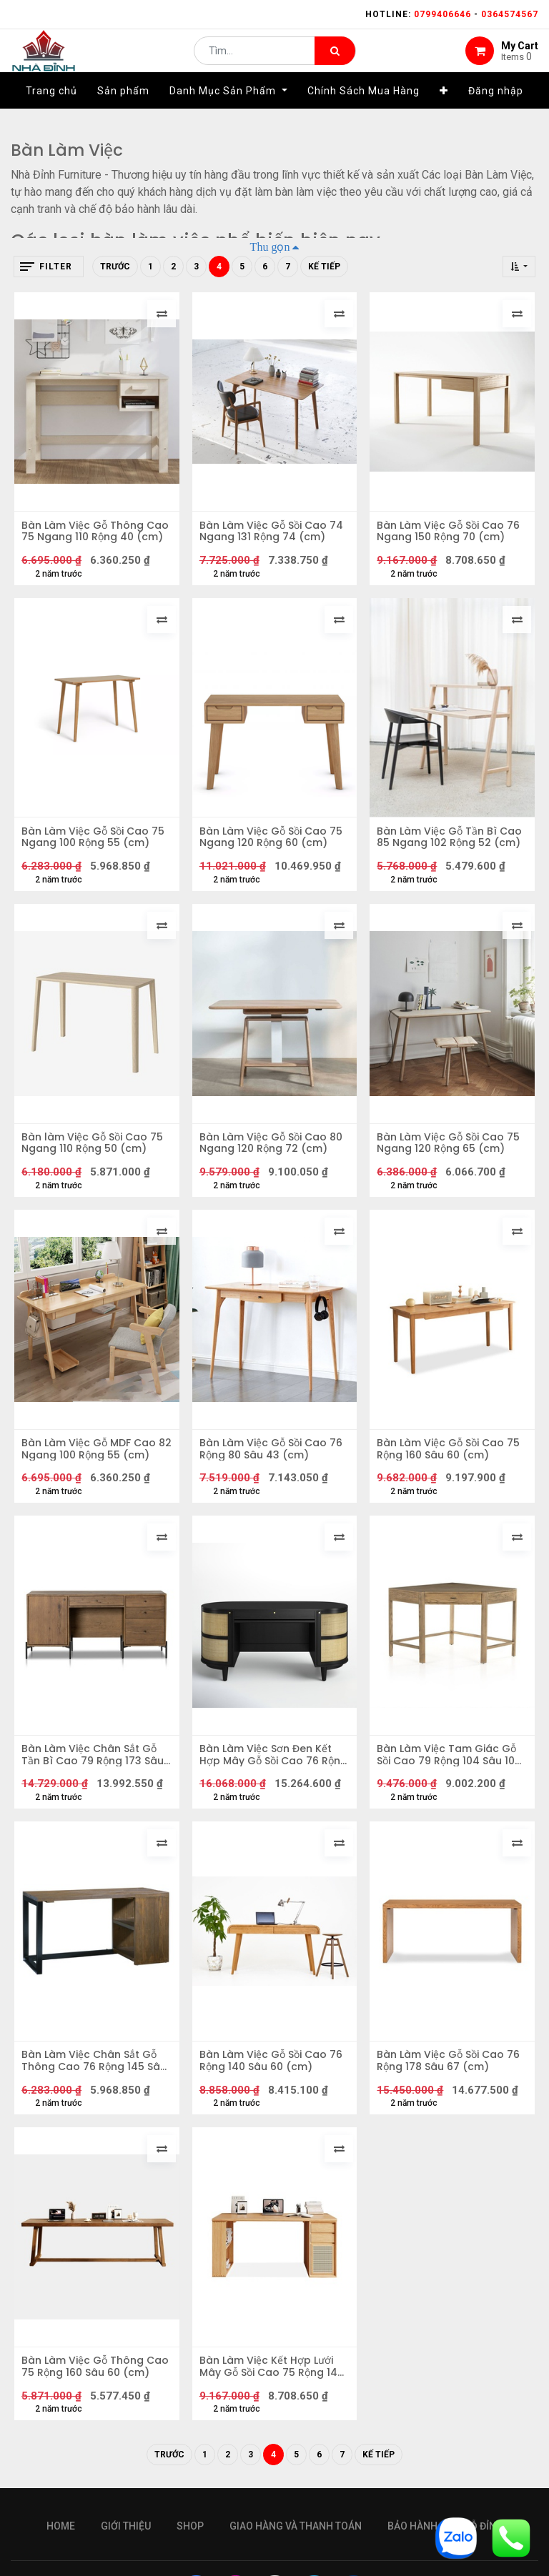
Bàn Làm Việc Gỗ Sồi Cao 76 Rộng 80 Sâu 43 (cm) (274, 1473)
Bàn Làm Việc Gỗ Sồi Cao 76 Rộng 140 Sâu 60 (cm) (274, 2099)
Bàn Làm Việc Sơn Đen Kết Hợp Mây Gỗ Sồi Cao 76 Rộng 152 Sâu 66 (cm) (269, 1786)
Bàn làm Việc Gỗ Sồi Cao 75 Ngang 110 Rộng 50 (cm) (96, 1160)
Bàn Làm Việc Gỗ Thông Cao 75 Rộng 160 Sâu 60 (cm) (87, 2412)
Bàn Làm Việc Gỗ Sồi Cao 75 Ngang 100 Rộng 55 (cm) (96, 847)
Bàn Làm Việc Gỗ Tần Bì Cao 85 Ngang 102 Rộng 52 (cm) (450, 847)
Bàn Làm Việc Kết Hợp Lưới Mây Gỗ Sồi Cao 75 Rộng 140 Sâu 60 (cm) (270, 2412)
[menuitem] (51, 112)
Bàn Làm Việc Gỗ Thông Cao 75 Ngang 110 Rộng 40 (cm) (93, 534)
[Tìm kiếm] (335, 61)
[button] (444, 112)
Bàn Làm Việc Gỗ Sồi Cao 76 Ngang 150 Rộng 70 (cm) (451, 534)
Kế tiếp (324, 267)
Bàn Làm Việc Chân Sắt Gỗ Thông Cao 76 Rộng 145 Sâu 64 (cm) (92, 2099)
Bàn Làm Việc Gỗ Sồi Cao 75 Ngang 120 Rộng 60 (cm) (274, 847)
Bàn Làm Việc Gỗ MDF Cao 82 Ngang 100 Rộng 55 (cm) (92, 1473)
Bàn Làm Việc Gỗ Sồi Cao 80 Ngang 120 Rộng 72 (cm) (274, 1160)
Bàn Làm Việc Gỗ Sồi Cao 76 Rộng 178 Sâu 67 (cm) (451, 2099)
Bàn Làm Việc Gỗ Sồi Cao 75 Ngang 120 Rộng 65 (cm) (451, 1160)
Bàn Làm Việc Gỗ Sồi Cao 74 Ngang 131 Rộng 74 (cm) (274, 534)
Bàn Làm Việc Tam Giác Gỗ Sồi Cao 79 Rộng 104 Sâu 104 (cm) (450, 1786)
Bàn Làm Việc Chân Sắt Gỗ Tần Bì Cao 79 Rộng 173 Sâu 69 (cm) (96, 1786)
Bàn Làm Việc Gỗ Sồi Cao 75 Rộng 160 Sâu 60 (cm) (451, 1473)
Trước (115, 267)
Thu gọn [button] (270, 246)
